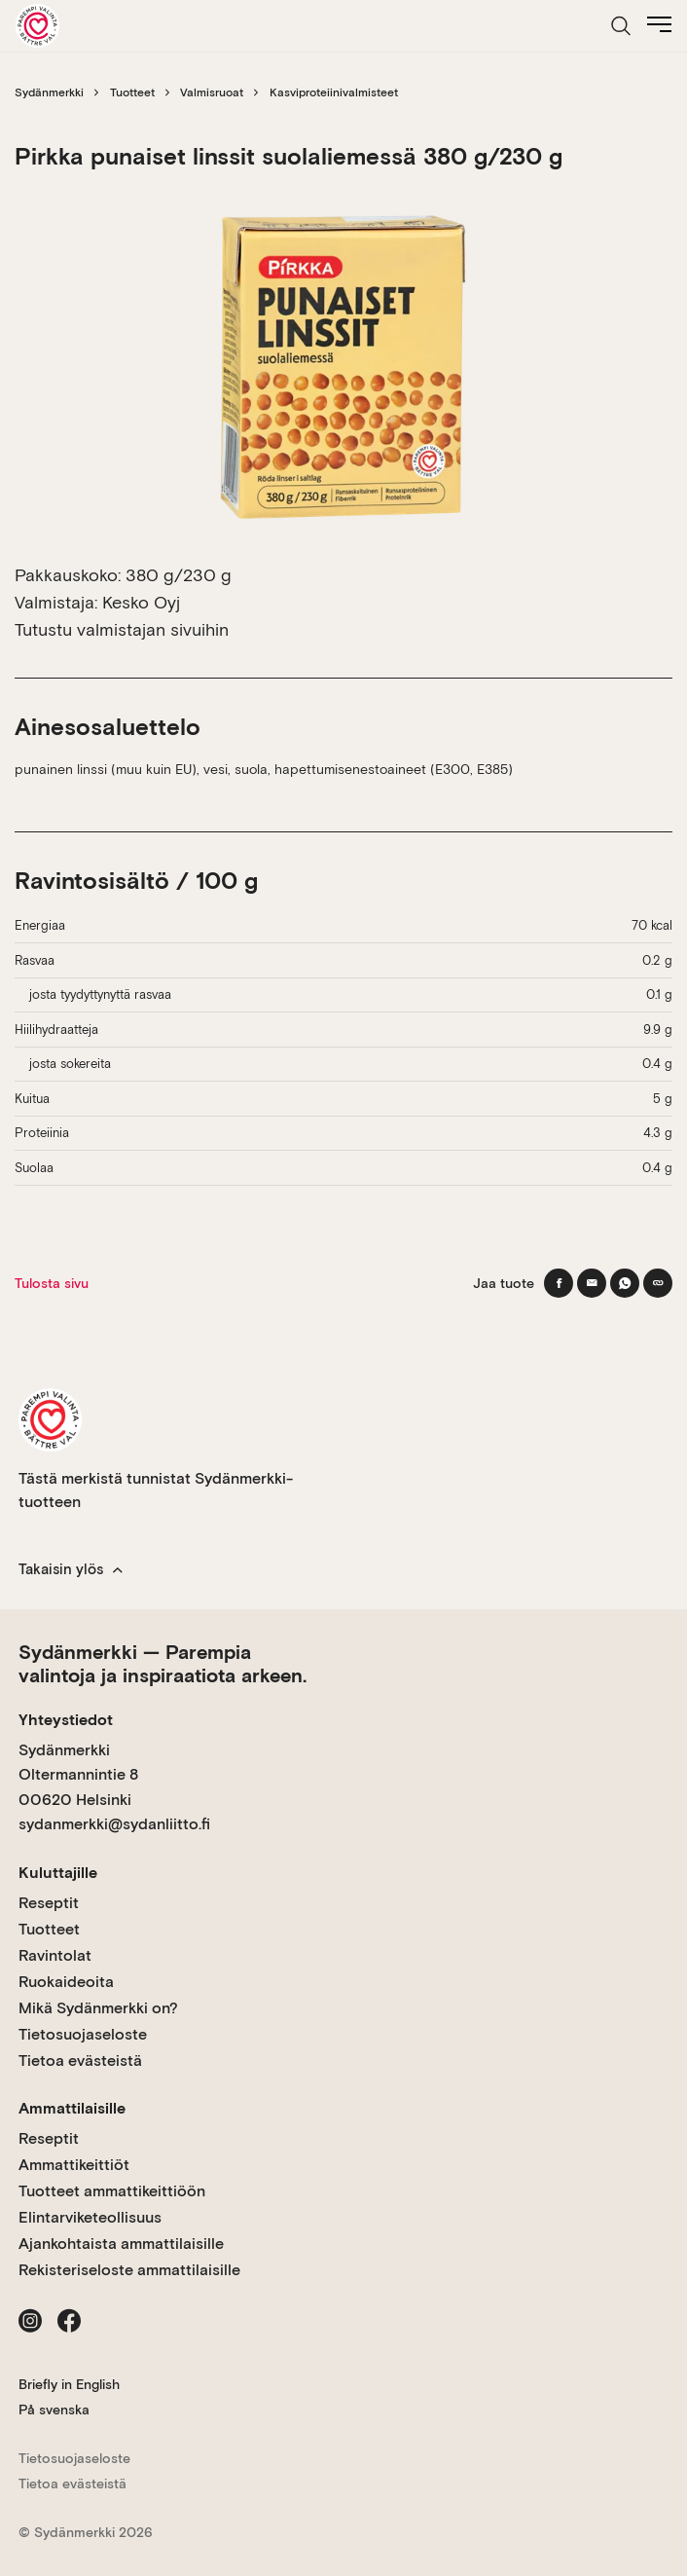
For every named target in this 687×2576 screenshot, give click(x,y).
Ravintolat (54, 1955)
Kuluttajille (57, 1872)
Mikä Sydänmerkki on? (98, 2008)
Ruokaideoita (66, 1981)
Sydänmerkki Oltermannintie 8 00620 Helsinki (78, 1775)
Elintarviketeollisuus (90, 2217)
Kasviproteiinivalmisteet (334, 92)
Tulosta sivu (52, 1283)
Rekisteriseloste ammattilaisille (129, 2270)
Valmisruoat (211, 92)
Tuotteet (132, 92)
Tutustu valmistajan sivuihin (122, 629)
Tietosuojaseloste (82, 2034)
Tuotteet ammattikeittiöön (111, 2191)
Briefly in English (69, 2384)
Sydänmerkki (49, 92)
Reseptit (48, 1903)
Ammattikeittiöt (73, 2164)
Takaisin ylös (70, 1569)
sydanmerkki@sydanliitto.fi (114, 1824)
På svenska (54, 2409)
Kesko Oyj (141, 602)
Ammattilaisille (72, 2108)
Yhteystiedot (65, 1720)
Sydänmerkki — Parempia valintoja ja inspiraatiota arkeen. (162, 1663)
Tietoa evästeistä (80, 2060)
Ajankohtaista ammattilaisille (121, 2243)
